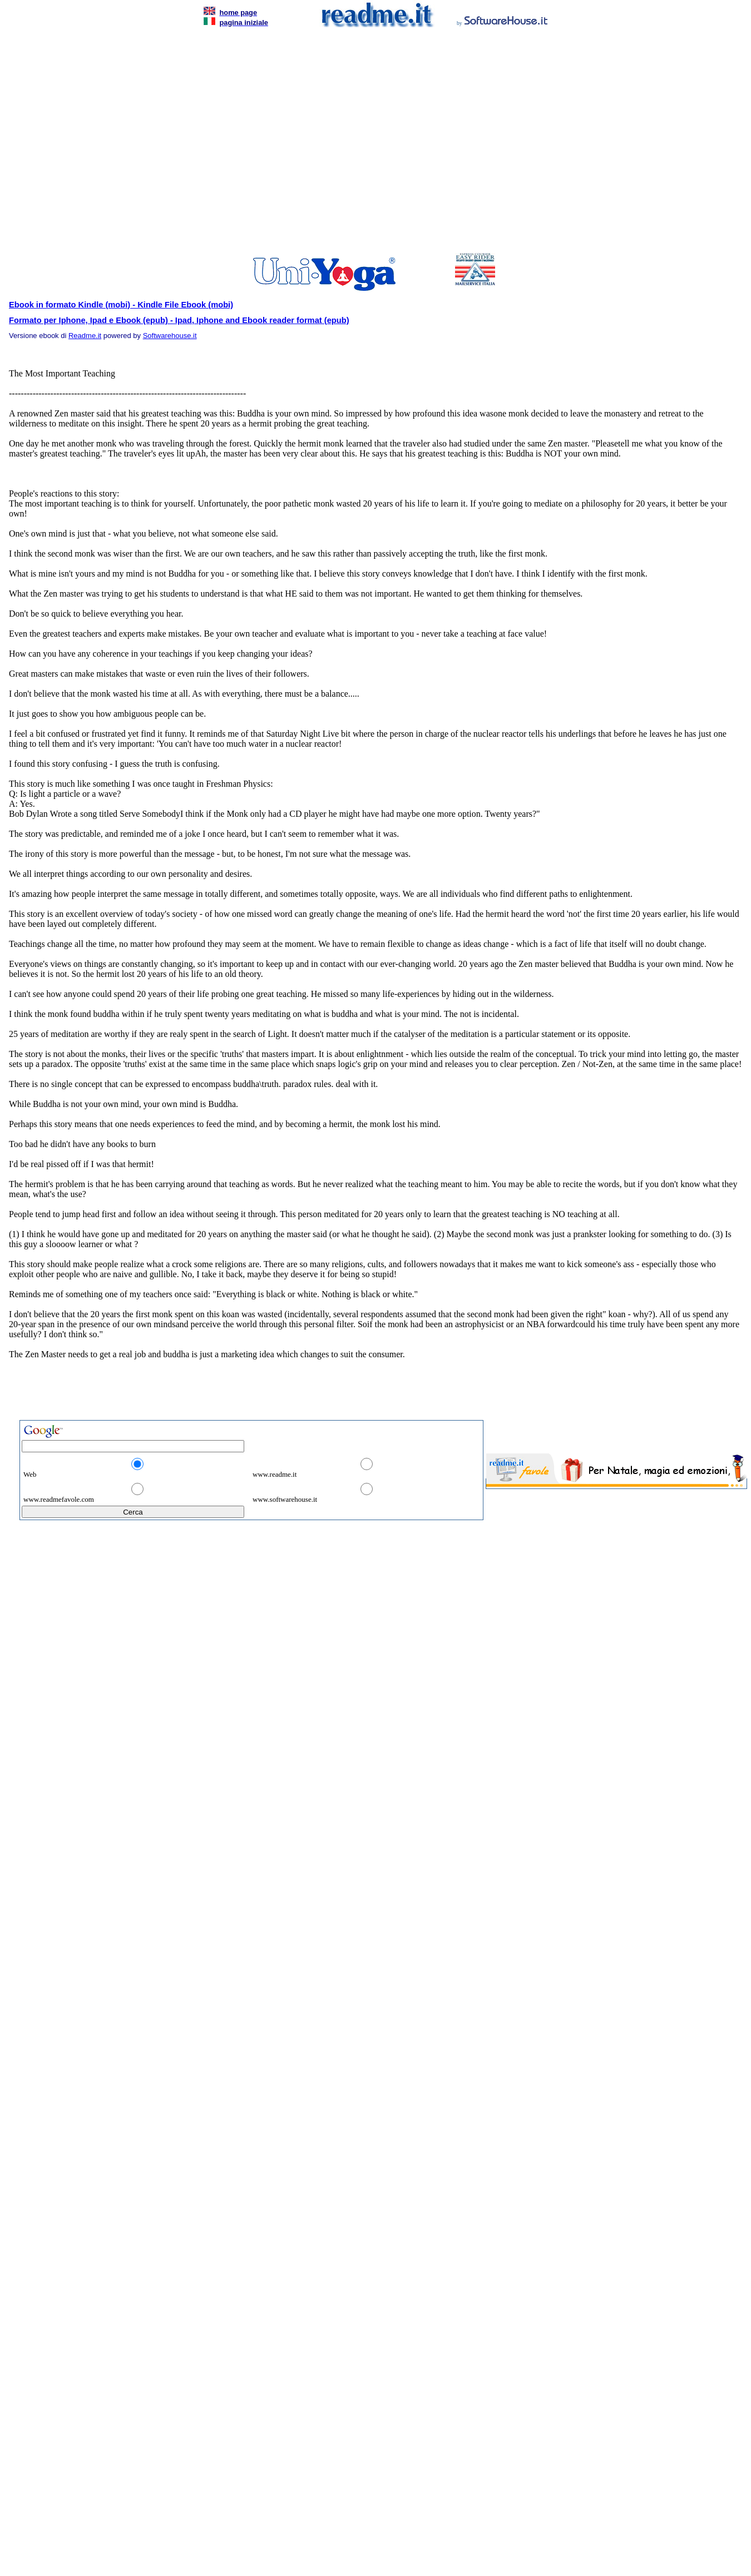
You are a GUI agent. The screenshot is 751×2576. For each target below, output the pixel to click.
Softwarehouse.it (170, 335)
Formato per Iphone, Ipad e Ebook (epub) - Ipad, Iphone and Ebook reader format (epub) (179, 320)
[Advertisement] (104, 143)
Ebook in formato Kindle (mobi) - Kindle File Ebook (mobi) (121, 304)
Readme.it (84, 335)
